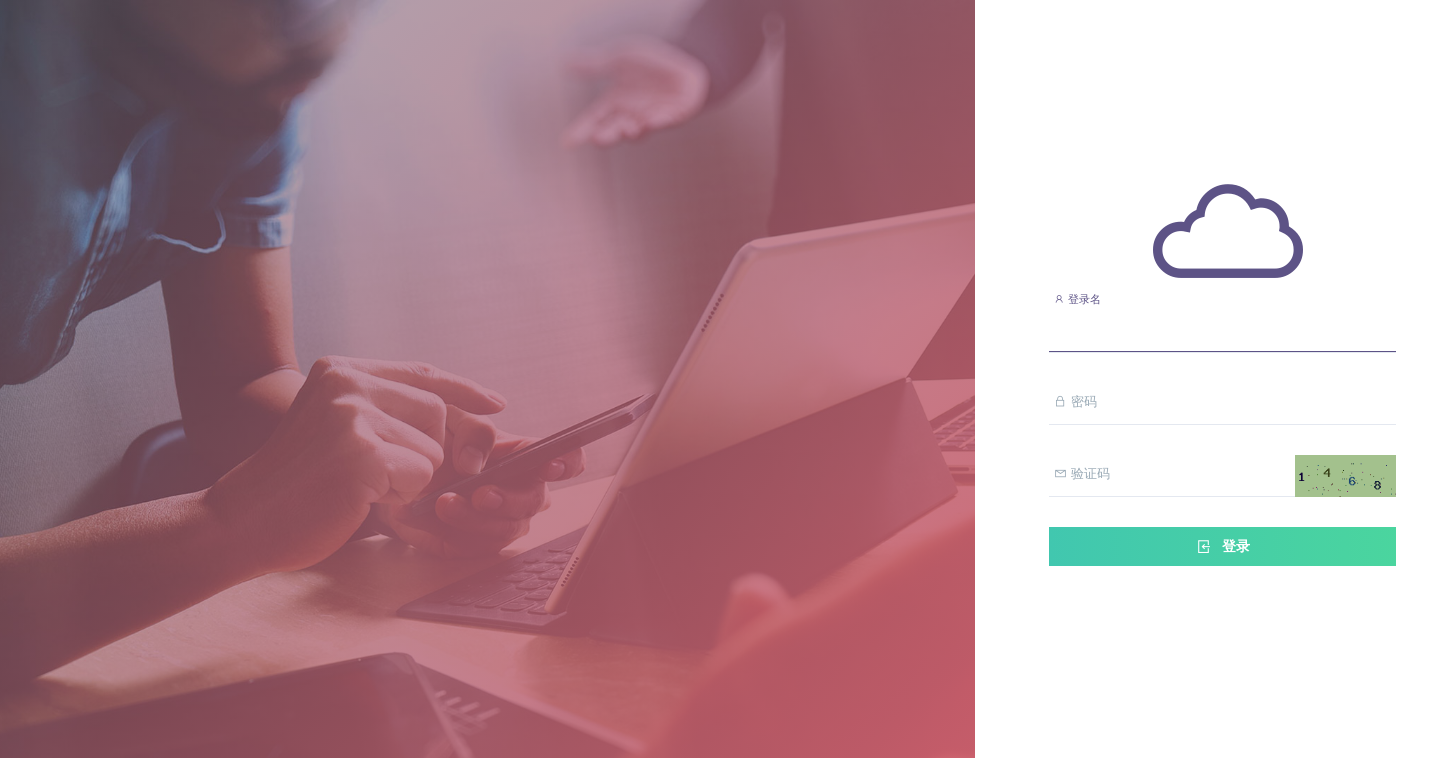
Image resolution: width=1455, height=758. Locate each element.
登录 (1222, 546)
